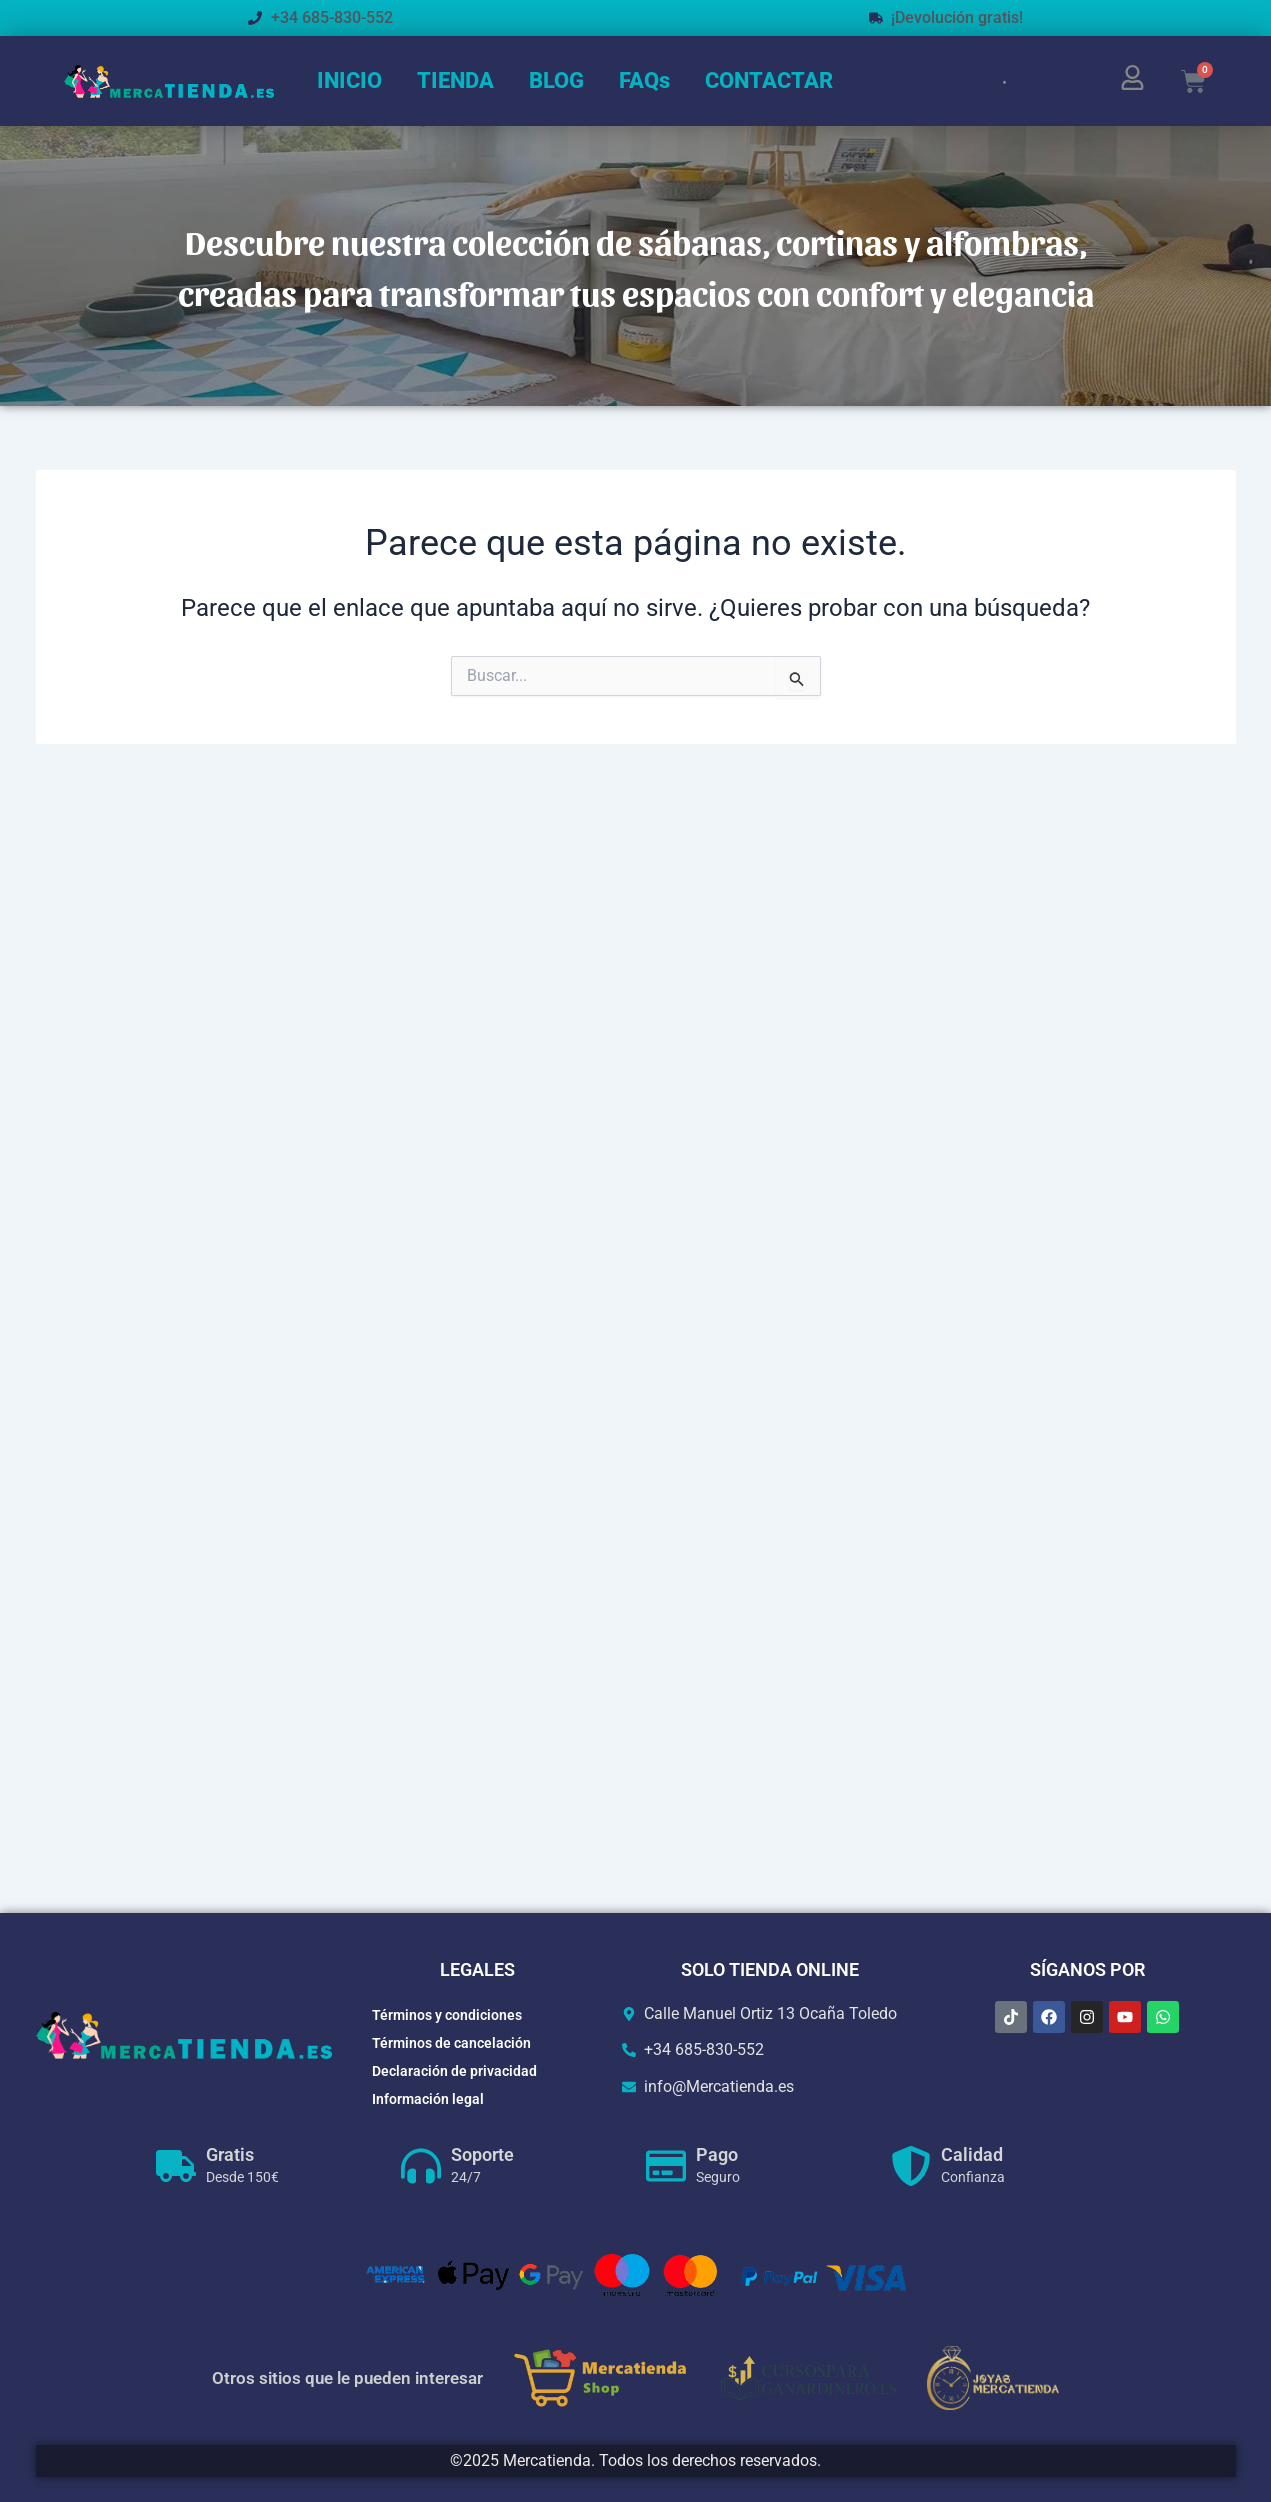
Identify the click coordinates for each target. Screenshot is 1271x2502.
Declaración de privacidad (454, 2071)
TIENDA (455, 80)
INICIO (349, 80)
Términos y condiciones (447, 2015)
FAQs (644, 80)
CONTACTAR (769, 80)
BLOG (556, 80)
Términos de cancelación (451, 2043)
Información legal (428, 2099)
